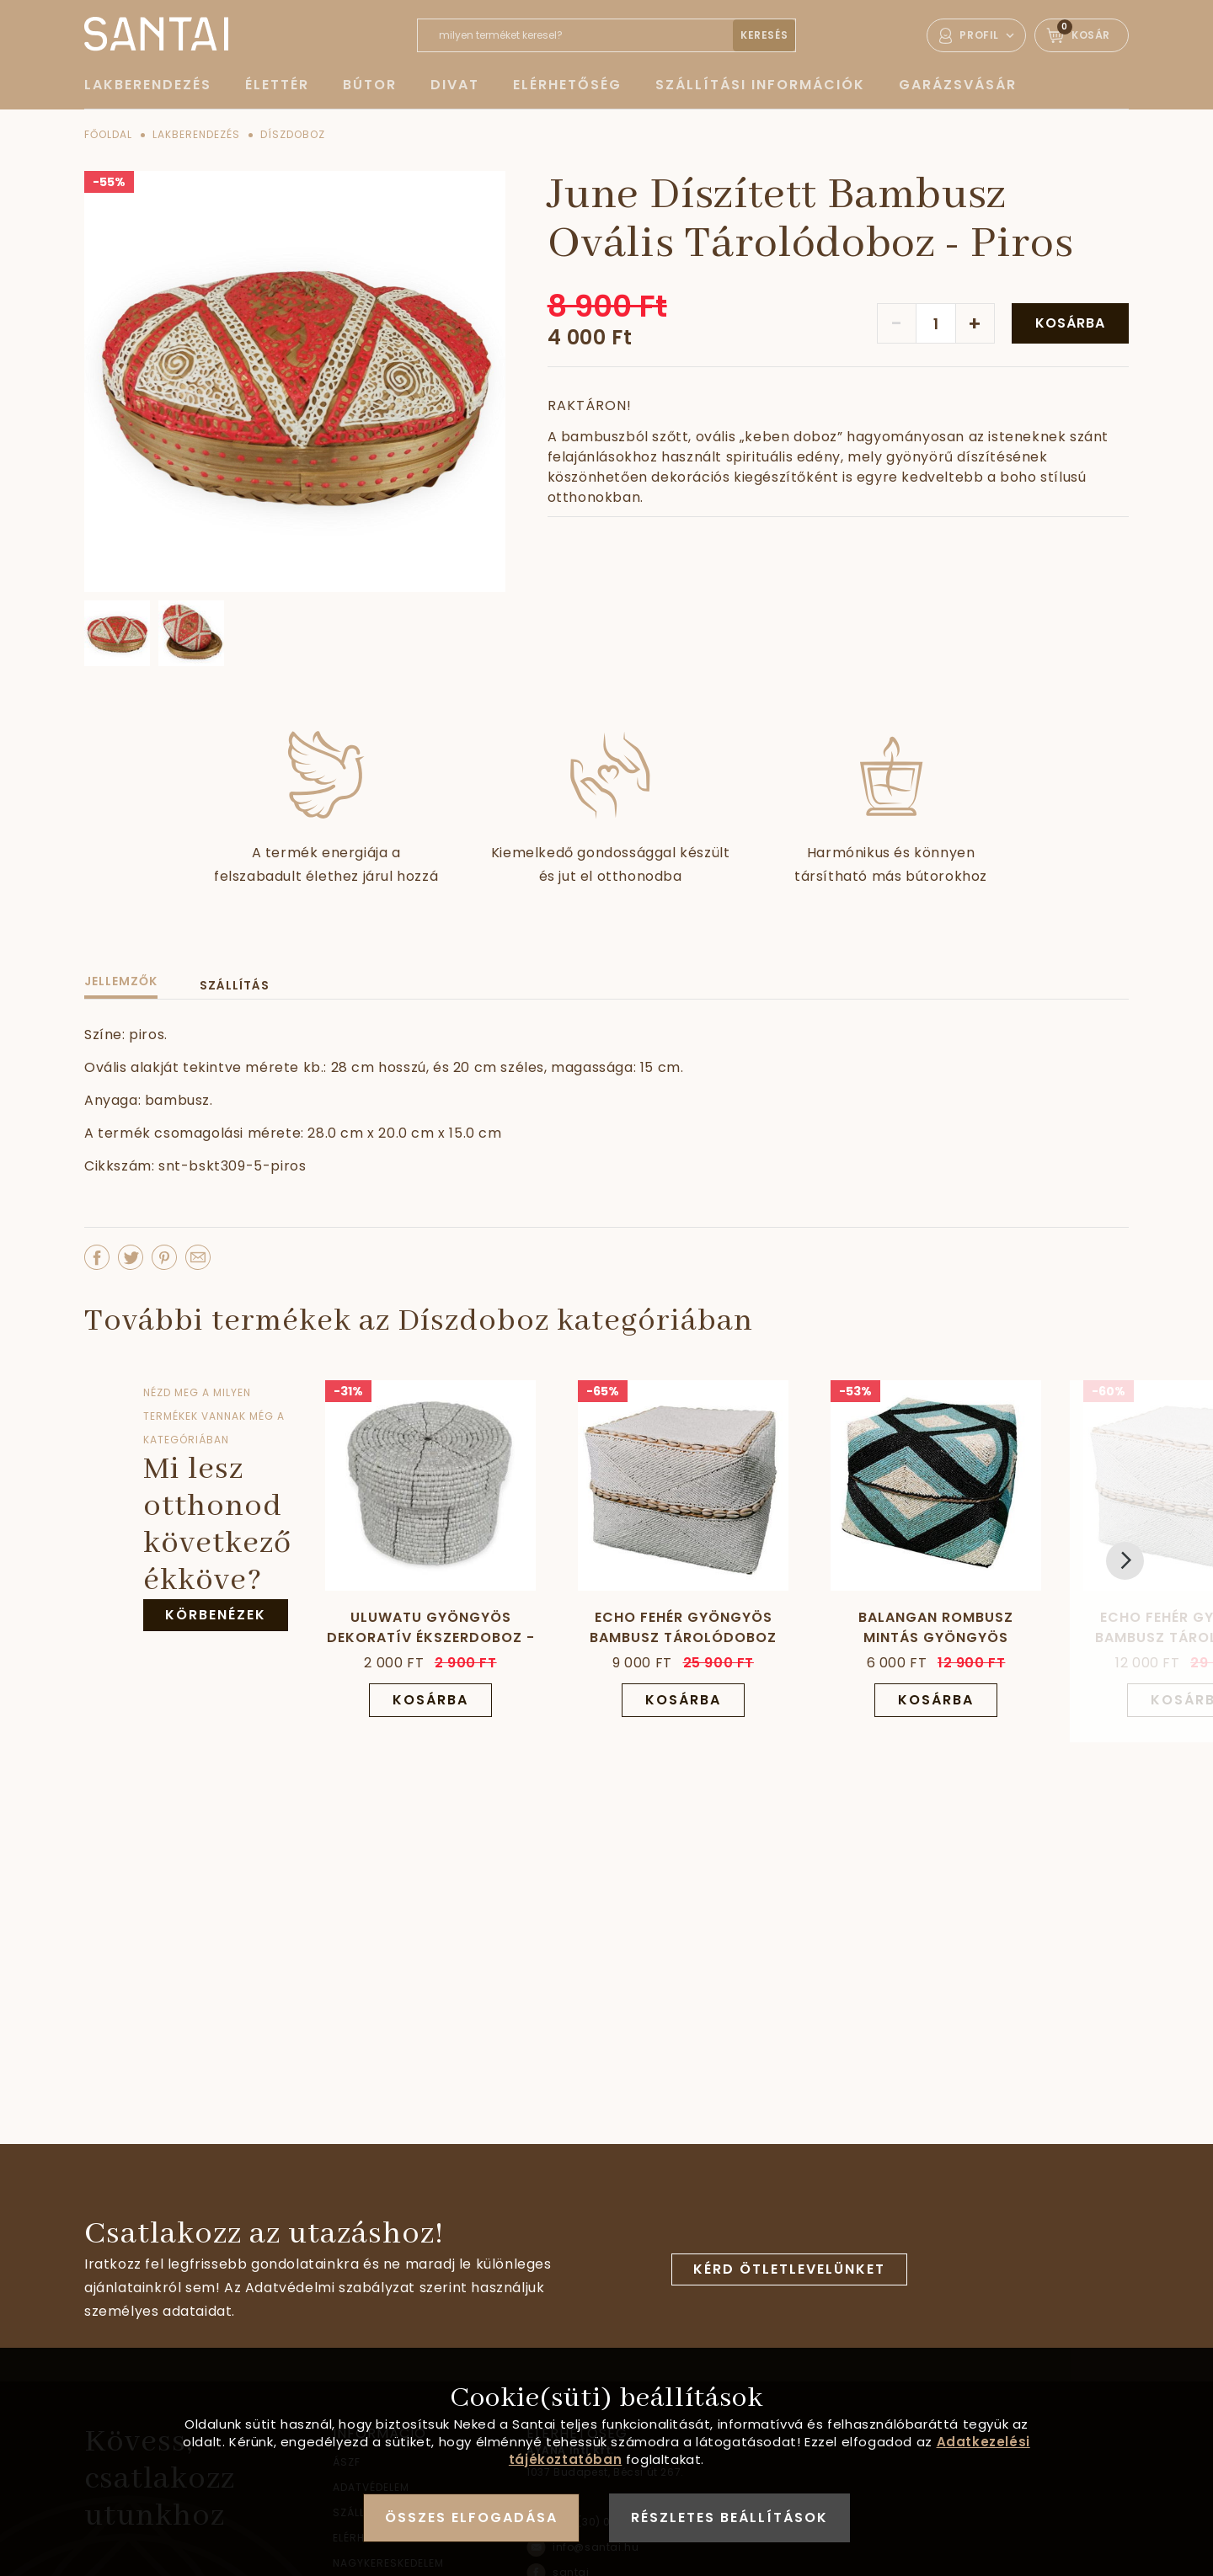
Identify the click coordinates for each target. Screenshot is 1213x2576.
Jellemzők (121, 981)
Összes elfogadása (471, 2517)
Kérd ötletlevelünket (789, 2269)
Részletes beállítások (729, 2517)
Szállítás (235, 985)
